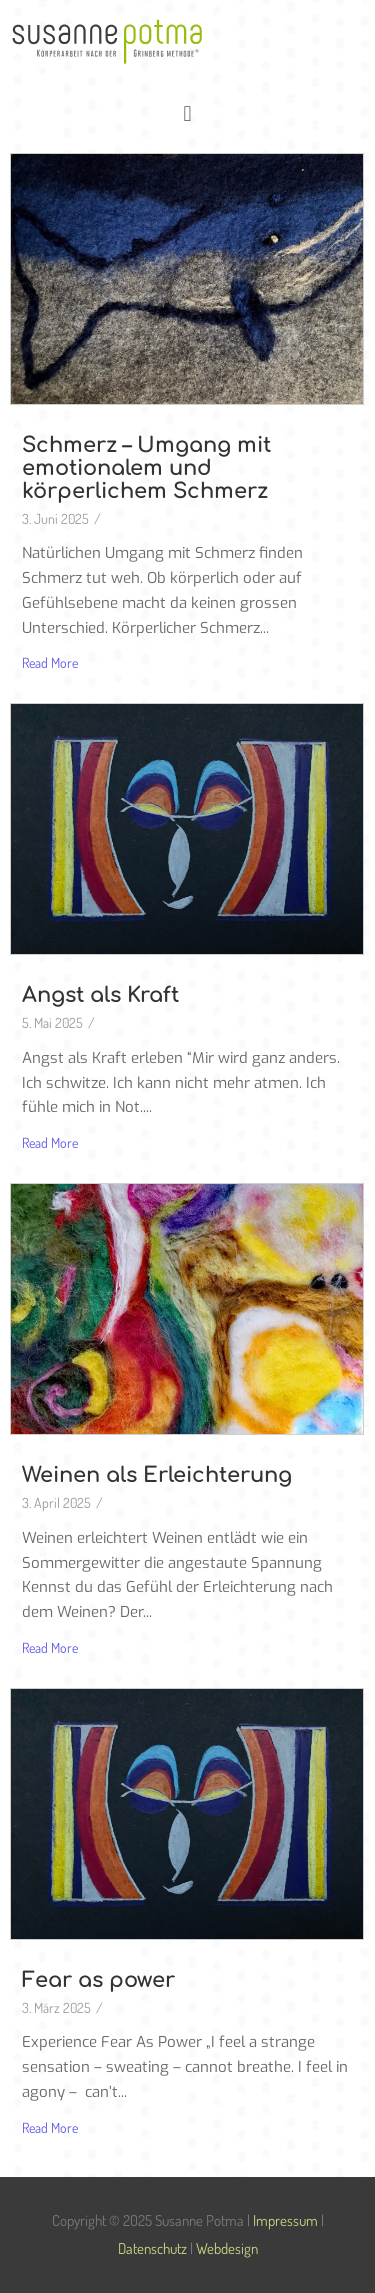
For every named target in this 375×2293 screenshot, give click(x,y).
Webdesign (227, 2248)
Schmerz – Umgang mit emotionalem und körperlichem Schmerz (146, 468)
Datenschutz (152, 2248)
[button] (187, 112)
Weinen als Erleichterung (157, 1475)
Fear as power (98, 1980)
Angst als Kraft (100, 995)
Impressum (285, 2220)
